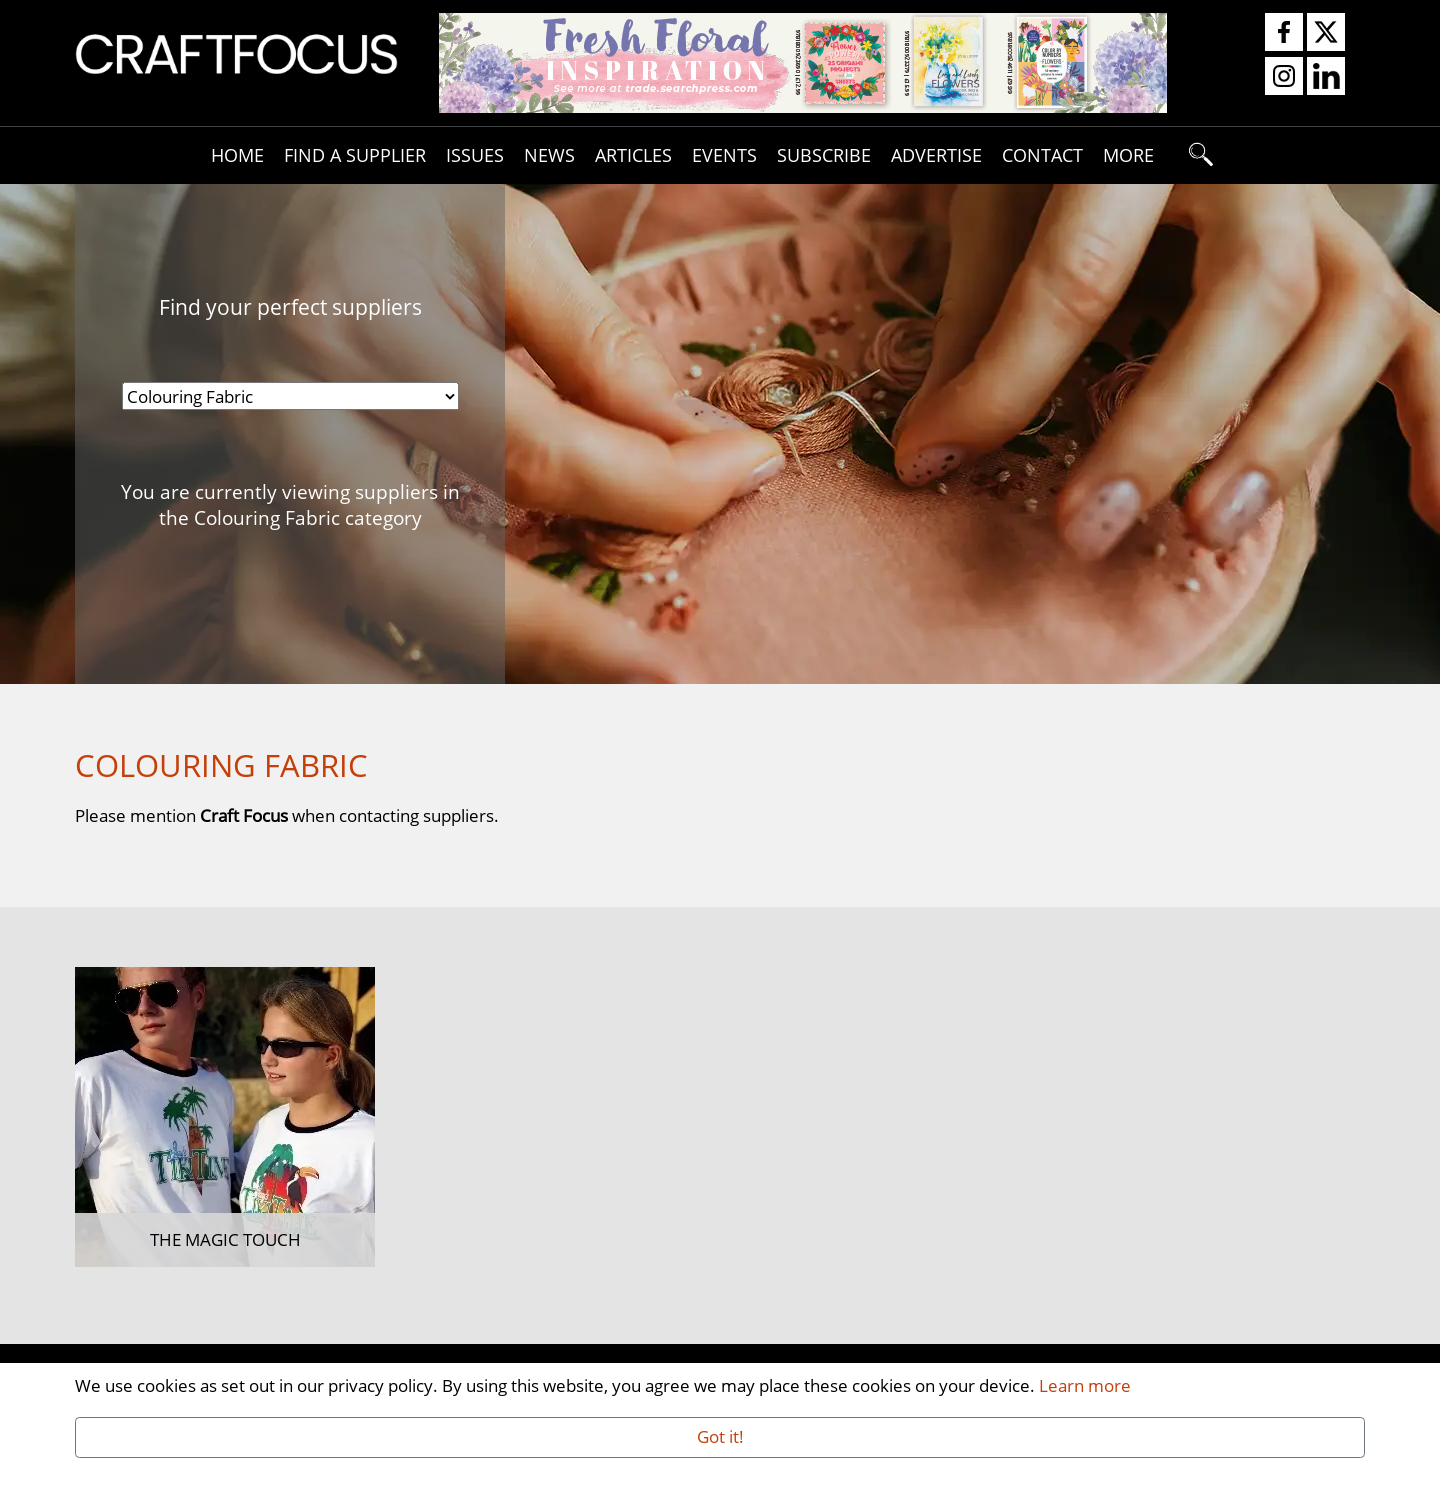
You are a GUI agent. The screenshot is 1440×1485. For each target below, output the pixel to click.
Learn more (1085, 1385)
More (1128, 154)
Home (237, 154)
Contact (1042, 154)
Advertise (936, 154)
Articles (633, 154)
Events (724, 154)
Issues (475, 154)
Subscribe (824, 154)
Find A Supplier (355, 154)
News (549, 154)
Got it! (720, 1436)
